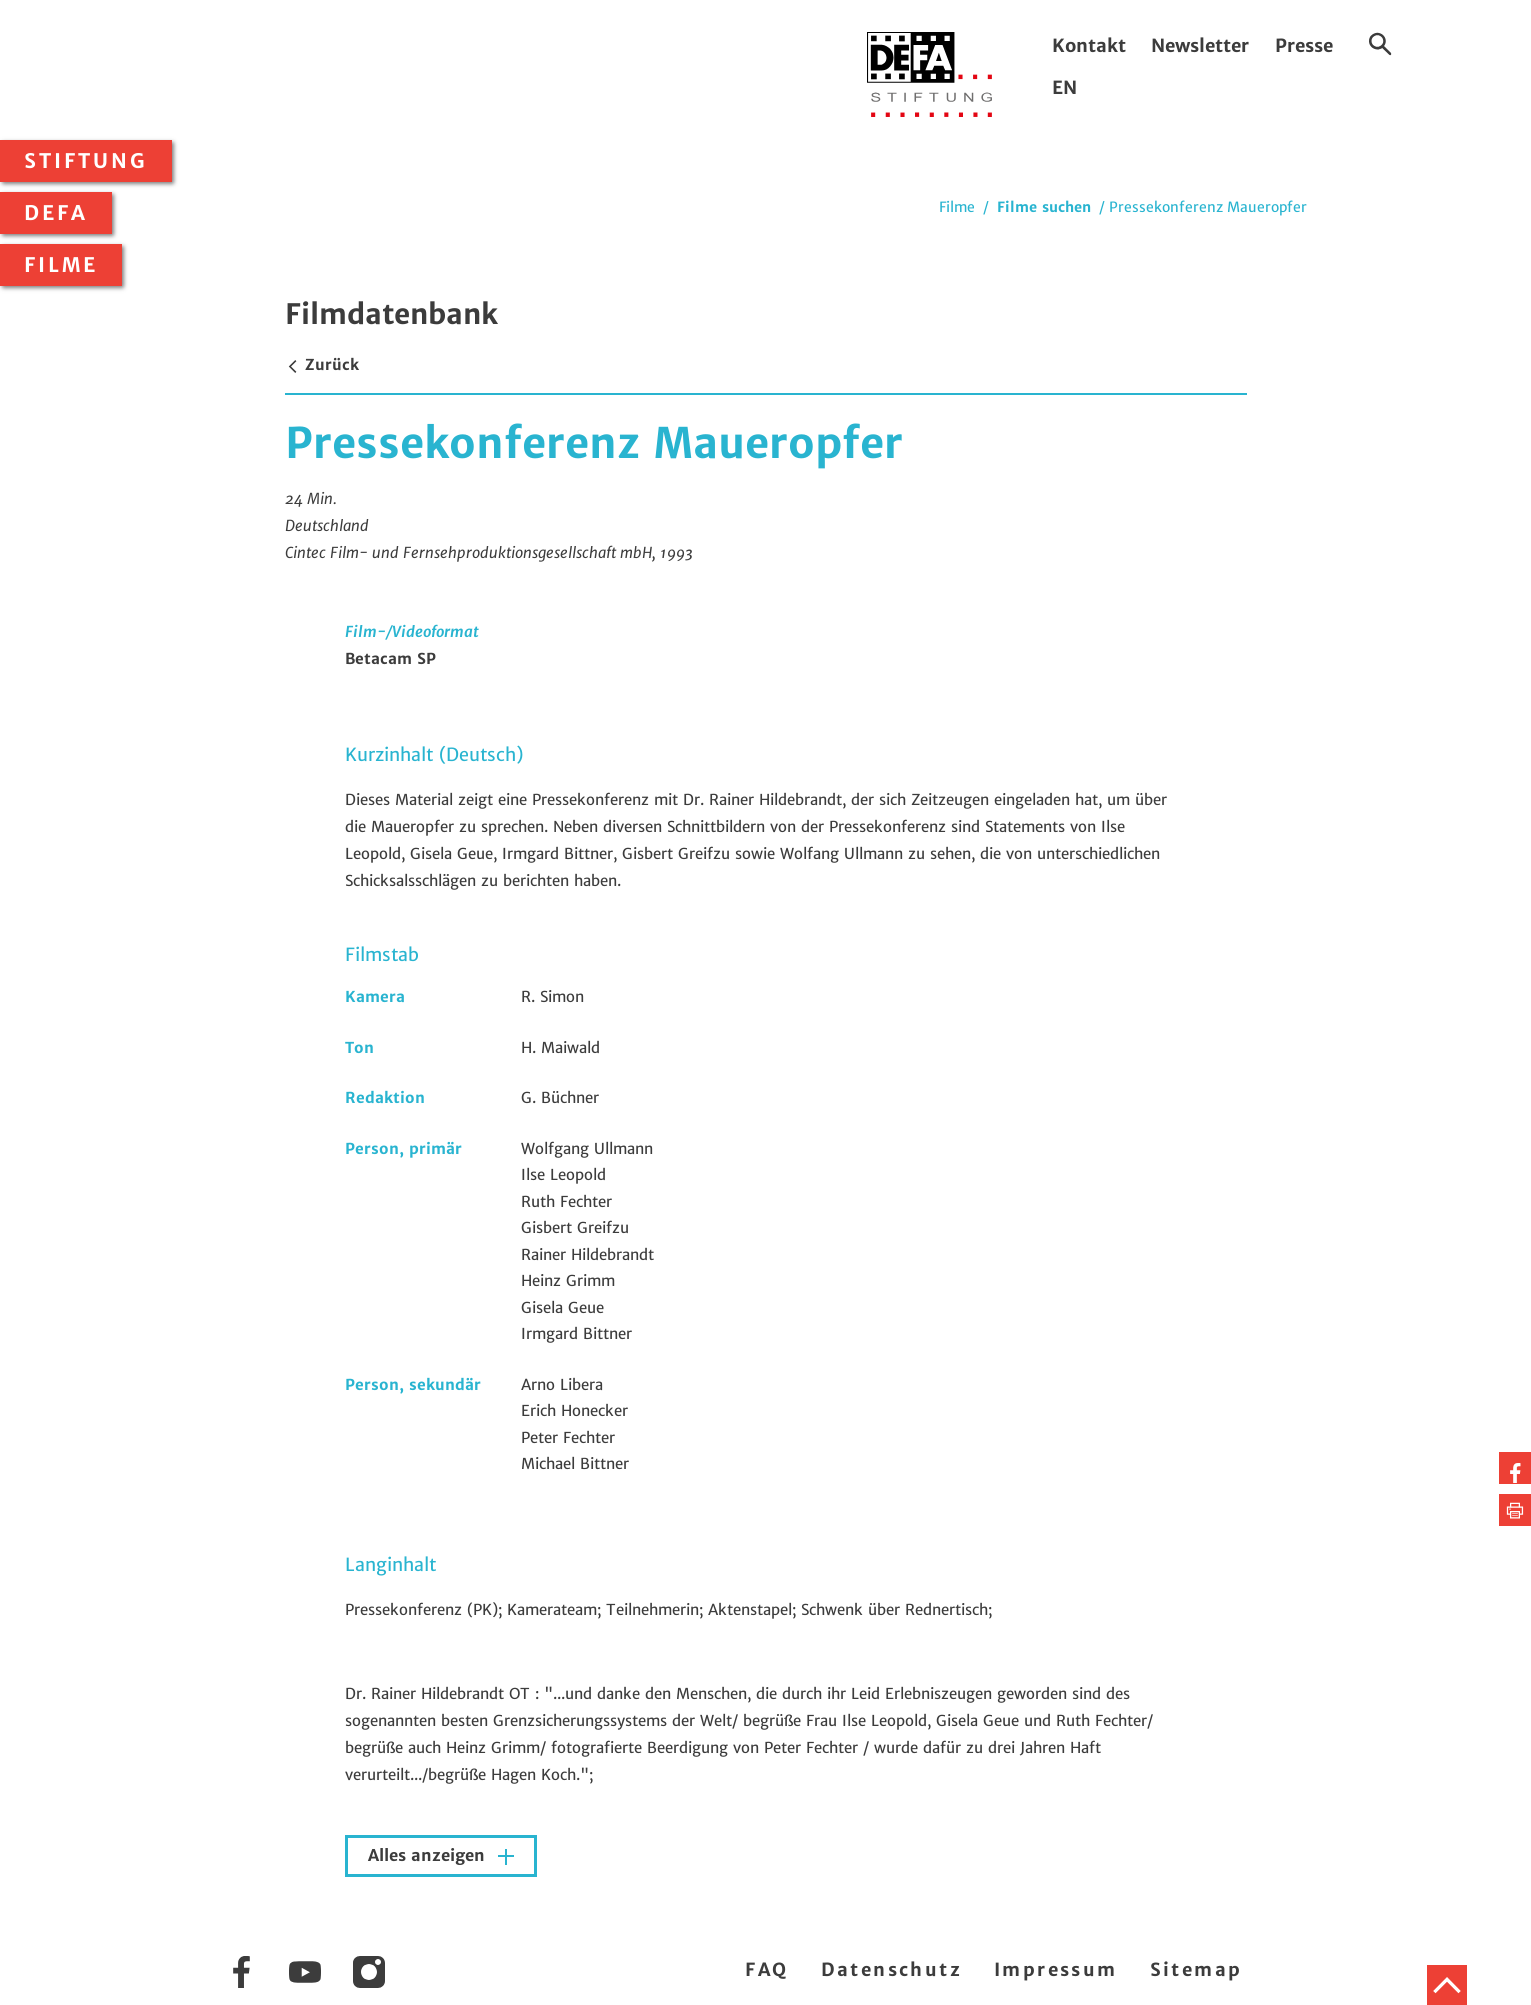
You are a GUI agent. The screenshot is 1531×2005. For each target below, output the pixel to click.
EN (1064, 87)
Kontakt (1089, 45)
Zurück (322, 364)
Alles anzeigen (429, 1855)
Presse (1304, 45)
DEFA (56, 213)
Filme (61, 265)
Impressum (1056, 1969)
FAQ (766, 1969)
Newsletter (1200, 45)
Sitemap (1196, 1969)
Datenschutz (891, 1969)
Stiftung (86, 161)
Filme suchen (1044, 207)
